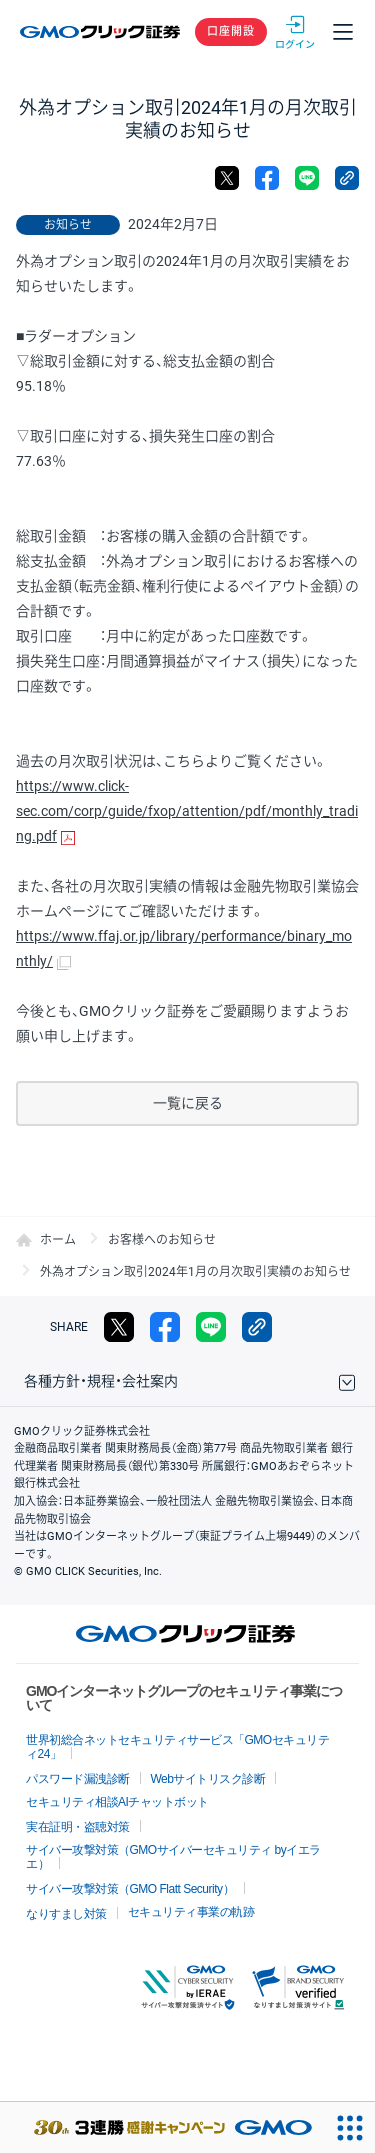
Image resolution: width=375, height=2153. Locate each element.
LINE (307, 178)
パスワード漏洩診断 (78, 1779)
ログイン (295, 32)
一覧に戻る (188, 1103)
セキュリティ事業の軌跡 (191, 1912)
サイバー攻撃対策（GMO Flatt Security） (130, 1889)
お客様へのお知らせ (162, 1240)
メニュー (343, 32)
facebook (267, 178)
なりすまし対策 (66, 1914)
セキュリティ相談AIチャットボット (117, 1802)
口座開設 (231, 31)
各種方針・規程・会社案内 (101, 1381)
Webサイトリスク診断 (208, 1779)
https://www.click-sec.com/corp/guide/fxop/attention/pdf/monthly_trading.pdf (187, 811)
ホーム (58, 1240)
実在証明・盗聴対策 (78, 1827)
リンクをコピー (347, 178)
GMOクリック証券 (101, 32)
